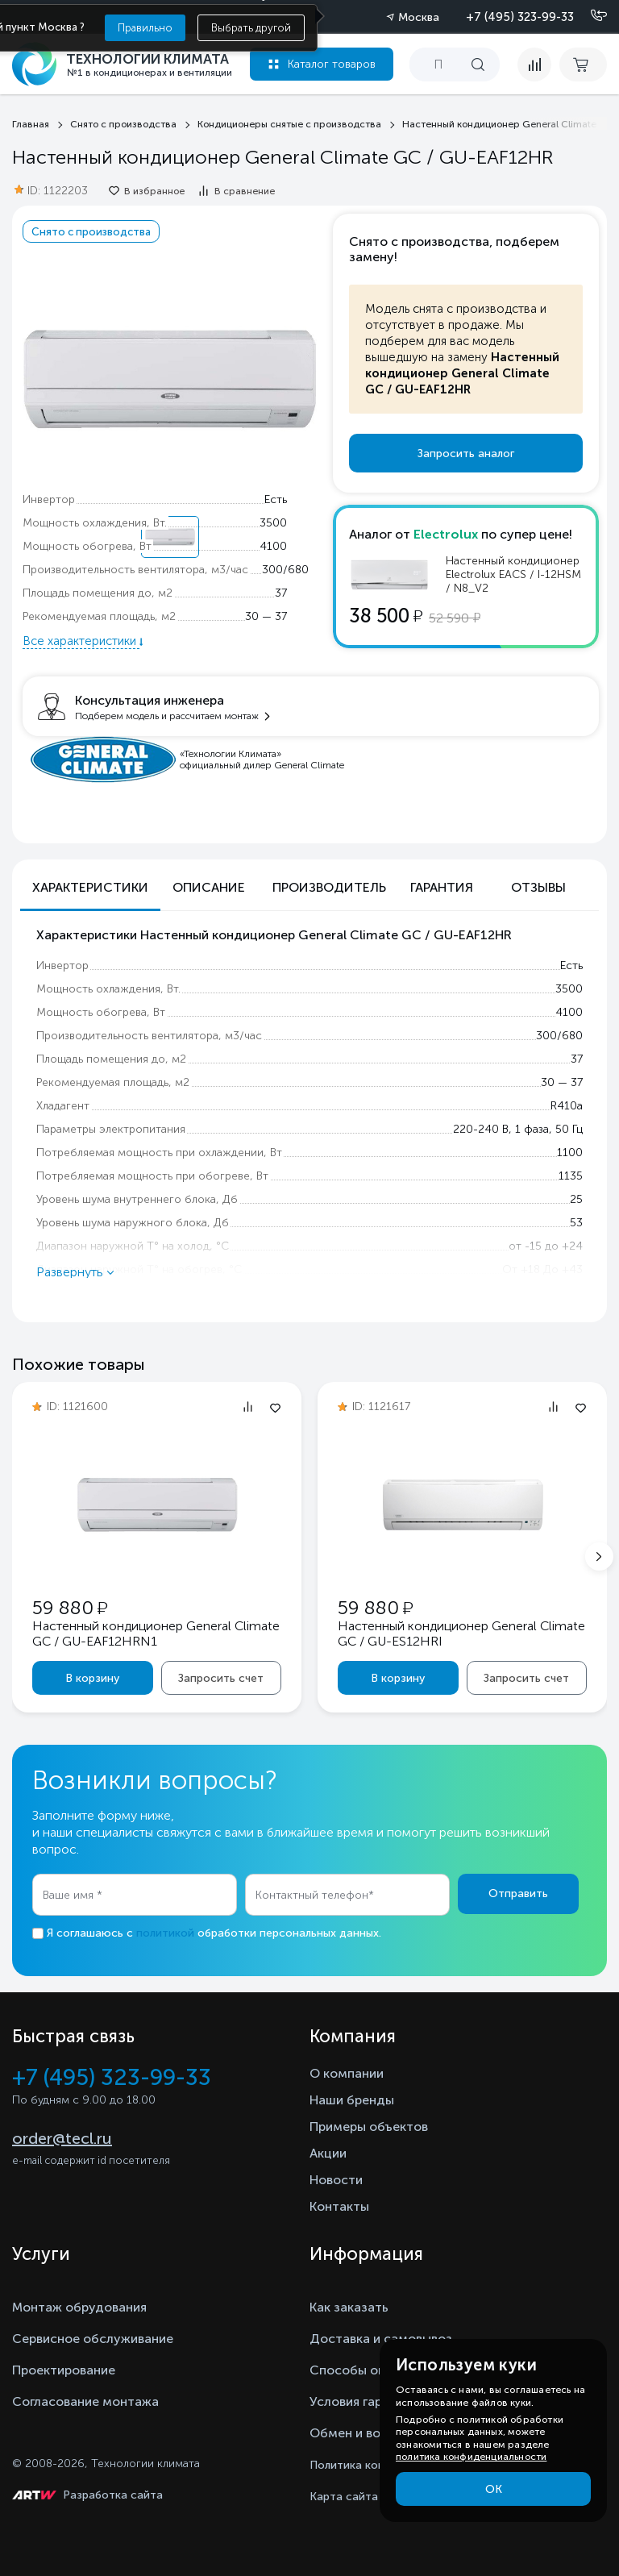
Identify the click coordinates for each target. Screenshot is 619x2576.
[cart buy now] (583, 64)
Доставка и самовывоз (381, 2338)
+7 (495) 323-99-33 (520, 17)
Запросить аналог (466, 453)
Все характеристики (81, 641)
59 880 (69, 1607)
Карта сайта (344, 2496)
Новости (336, 2179)
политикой (165, 1933)
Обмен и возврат (362, 2433)
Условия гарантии (364, 2401)
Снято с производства (91, 231)
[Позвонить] (589, 16)
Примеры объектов (369, 2126)
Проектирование (63, 2370)
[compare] (534, 64)
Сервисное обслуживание (92, 2338)
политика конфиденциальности (471, 2456)
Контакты (339, 2206)
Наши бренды (352, 2100)
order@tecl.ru (62, 2138)
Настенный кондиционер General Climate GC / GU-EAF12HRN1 (156, 1633)
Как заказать (349, 2307)
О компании (347, 2073)
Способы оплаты (363, 2370)
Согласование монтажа (85, 2401)
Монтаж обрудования (79, 2307)
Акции (328, 2153)
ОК (493, 2489)
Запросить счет (221, 1678)
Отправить (518, 1893)
